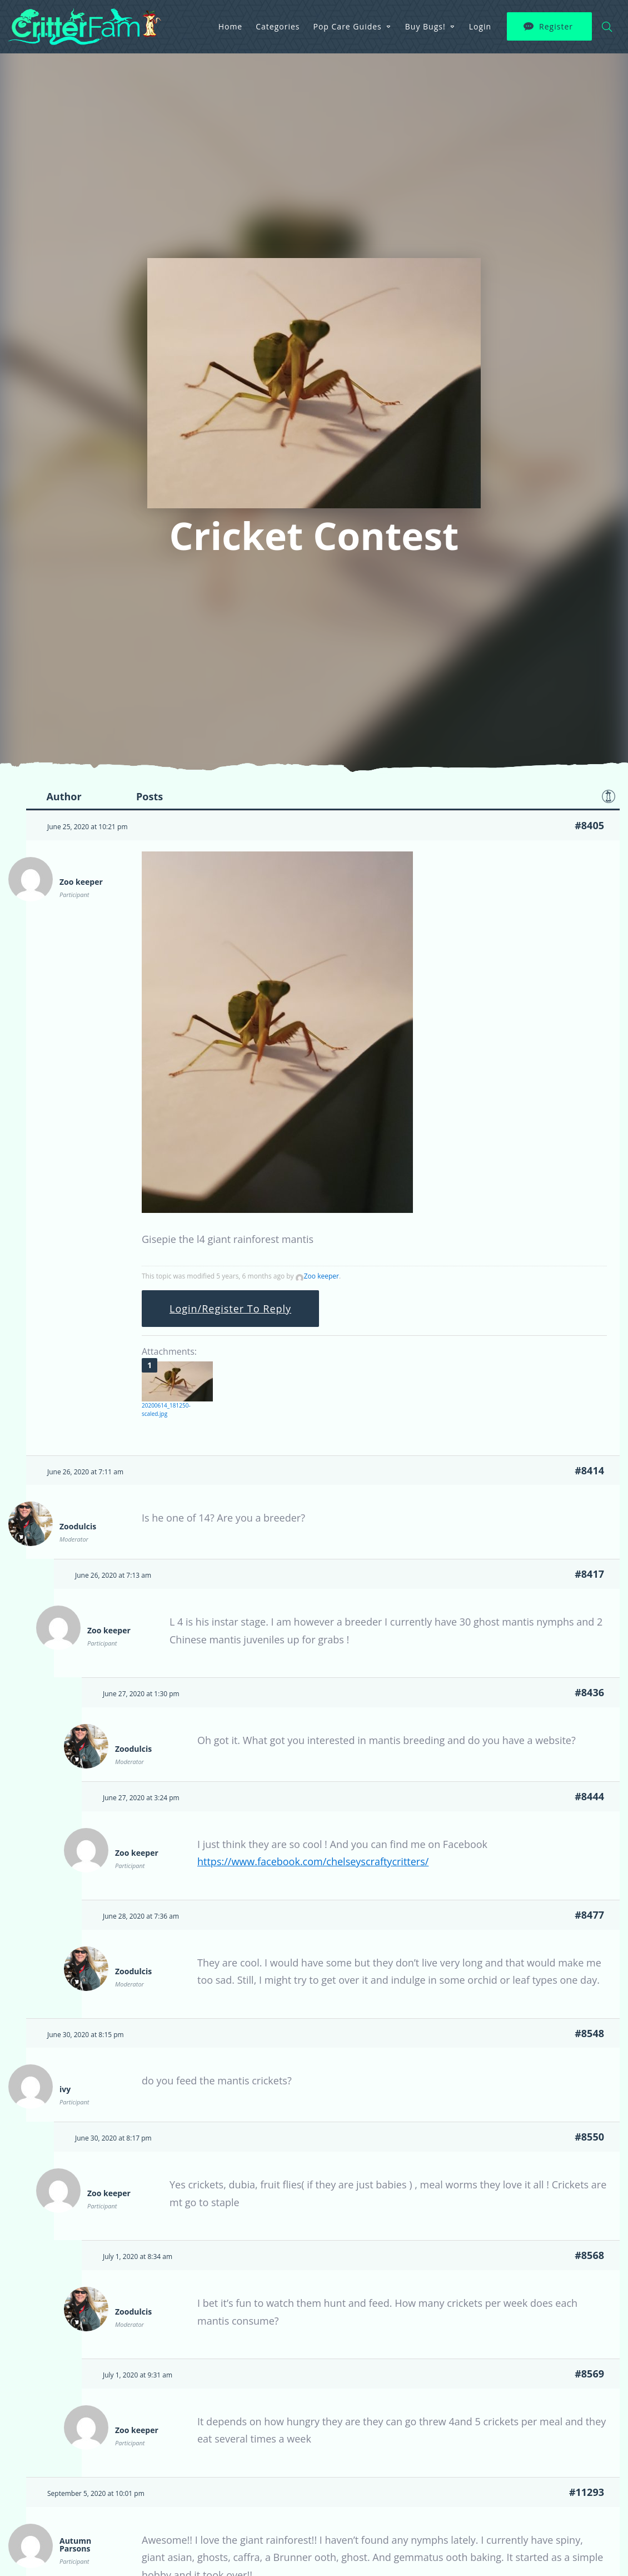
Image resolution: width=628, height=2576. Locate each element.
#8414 (589, 1470)
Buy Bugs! (425, 26)
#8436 (589, 1692)
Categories (278, 26)
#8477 (589, 1914)
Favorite (608, 796)
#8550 (589, 2136)
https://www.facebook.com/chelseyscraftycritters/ (312, 1861)
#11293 (586, 2492)
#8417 (589, 1574)
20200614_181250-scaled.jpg (166, 1409)
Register (556, 26)
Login (480, 26)
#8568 (589, 2255)
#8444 (589, 1796)
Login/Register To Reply (230, 1308)
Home (230, 26)
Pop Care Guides (347, 26)
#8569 (589, 2373)
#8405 (589, 825)
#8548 (589, 2033)
